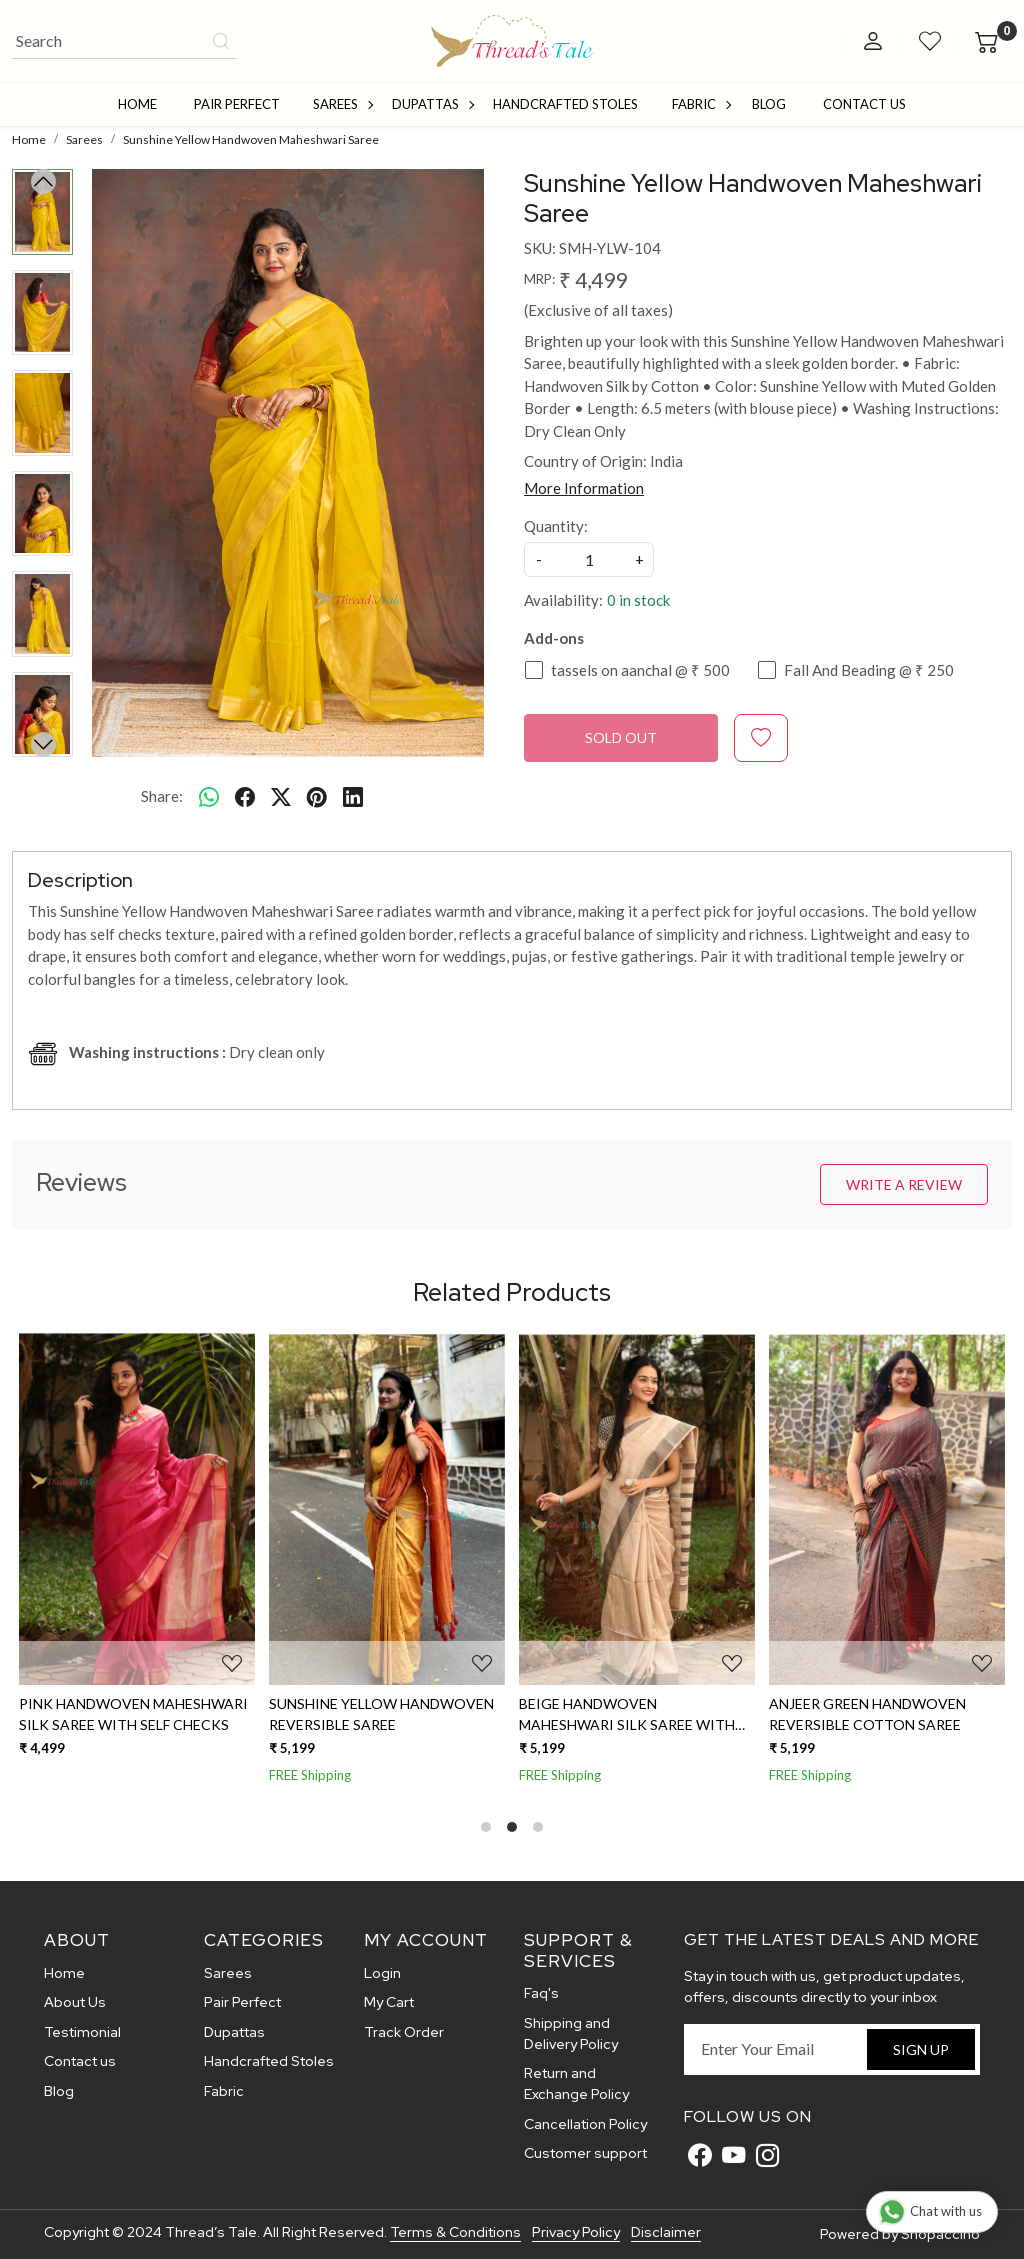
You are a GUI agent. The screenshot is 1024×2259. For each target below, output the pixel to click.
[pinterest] (317, 796)
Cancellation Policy (585, 2124)
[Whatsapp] (209, 796)
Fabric (701, 104)
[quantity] (589, 559)
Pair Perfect (237, 104)
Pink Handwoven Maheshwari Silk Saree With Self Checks (133, 1714)
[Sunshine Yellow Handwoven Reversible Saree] (387, 1509)
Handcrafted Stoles (565, 104)
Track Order (404, 2032)
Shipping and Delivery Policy (571, 2033)
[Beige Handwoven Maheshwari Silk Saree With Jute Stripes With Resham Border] (637, 1509)
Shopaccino (940, 2234)
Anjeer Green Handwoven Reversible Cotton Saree (867, 1714)
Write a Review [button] (904, 1184)
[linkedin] (353, 796)
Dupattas (432, 104)
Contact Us (864, 104)
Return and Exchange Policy (576, 2083)
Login (382, 1973)
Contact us (80, 2061)
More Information (584, 488)
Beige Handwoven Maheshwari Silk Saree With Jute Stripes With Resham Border (627, 1715)
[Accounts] (873, 41)
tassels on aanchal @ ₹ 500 (640, 670)
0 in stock (638, 600)
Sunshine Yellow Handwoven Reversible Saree (381, 1714)
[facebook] (245, 796)
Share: (162, 796)
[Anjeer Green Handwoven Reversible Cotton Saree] (887, 1509)
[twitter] (281, 796)
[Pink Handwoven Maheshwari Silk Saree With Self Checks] (137, 1509)
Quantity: (556, 526)
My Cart (389, 2002)
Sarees (342, 104)
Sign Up (921, 2049)
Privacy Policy (576, 2232)
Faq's (541, 1993)
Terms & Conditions (455, 2232)
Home (137, 104)
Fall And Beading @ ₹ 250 (869, 670)
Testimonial (82, 2032)
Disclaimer (666, 2232)
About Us (75, 2002)
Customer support (585, 2153)
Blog (769, 104)
